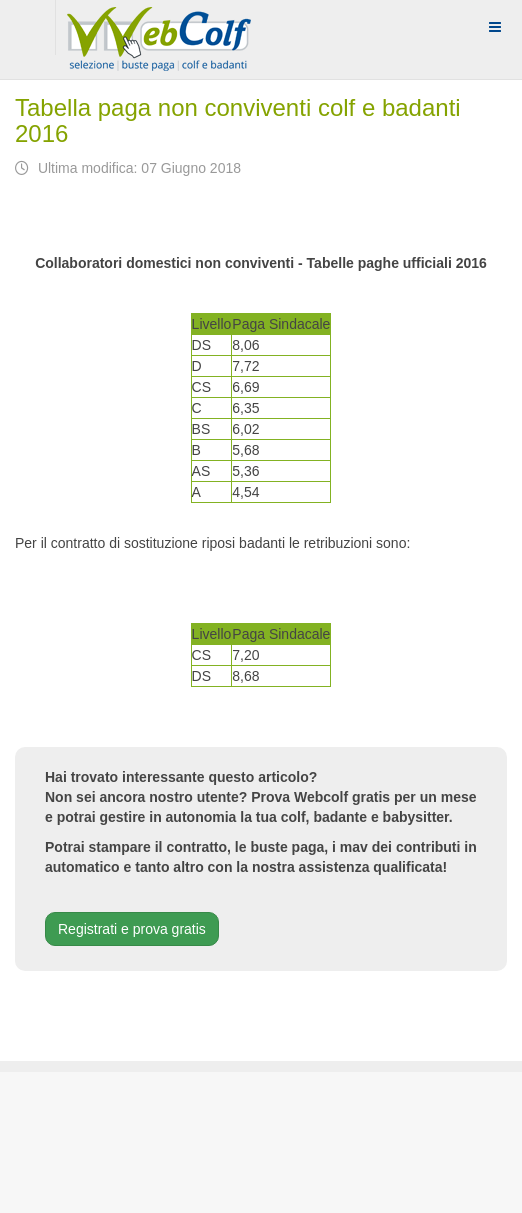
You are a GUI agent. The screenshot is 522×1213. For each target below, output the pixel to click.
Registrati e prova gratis (132, 929)
